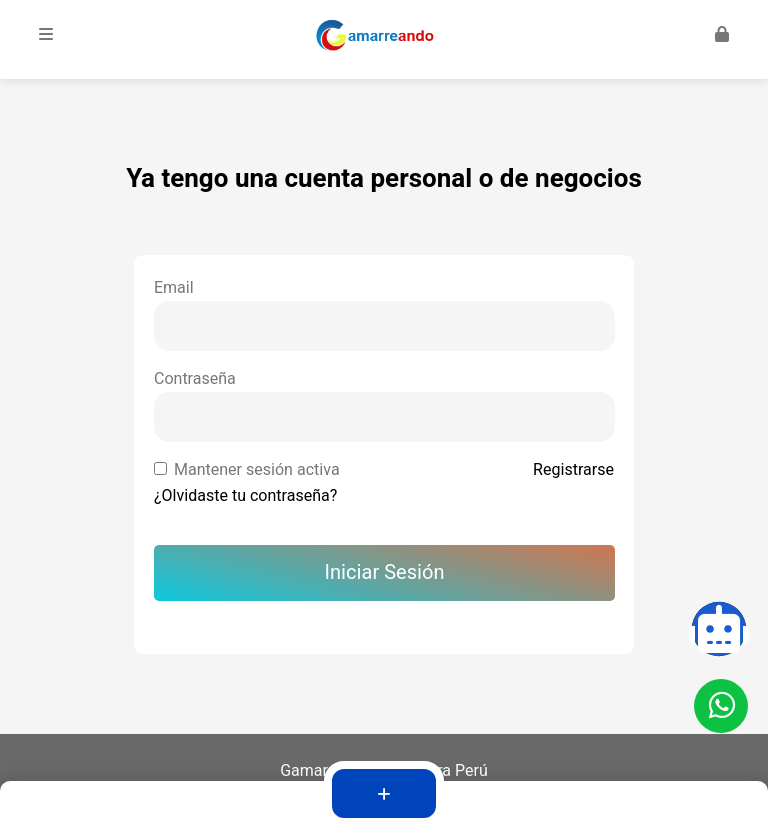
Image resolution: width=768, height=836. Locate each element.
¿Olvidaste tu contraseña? (245, 496)
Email (174, 288)
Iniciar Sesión (385, 572)
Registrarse (573, 470)
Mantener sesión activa (257, 470)
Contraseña (195, 379)
